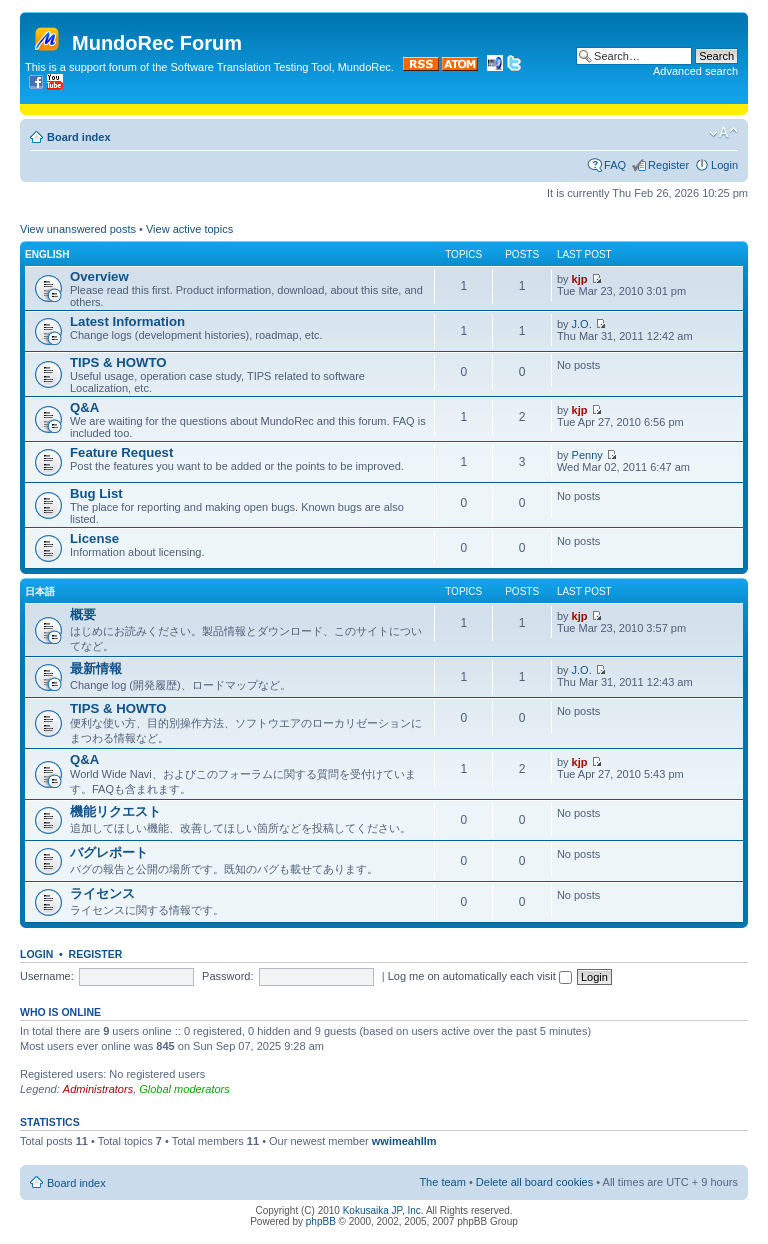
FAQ (615, 165)
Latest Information (127, 321)
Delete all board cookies (534, 1182)
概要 (83, 614)
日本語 (40, 591)
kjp (580, 279)
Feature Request (121, 452)
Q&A (84, 407)
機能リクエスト (115, 811)
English (47, 254)
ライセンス (102, 893)
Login (724, 165)
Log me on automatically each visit (480, 976)
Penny (587, 455)
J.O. (582, 324)
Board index (79, 137)
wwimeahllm (404, 1141)
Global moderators (184, 1089)
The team (442, 1182)
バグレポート (109, 852)
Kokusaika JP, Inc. (383, 1210)
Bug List (96, 493)
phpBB (321, 1221)
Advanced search (695, 71)
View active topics (189, 229)
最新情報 (96, 668)
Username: (47, 976)
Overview (99, 276)
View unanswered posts (78, 229)
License (94, 538)
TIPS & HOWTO (118, 362)
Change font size (723, 133)
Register (668, 165)
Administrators (98, 1089)
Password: (227, 976)
